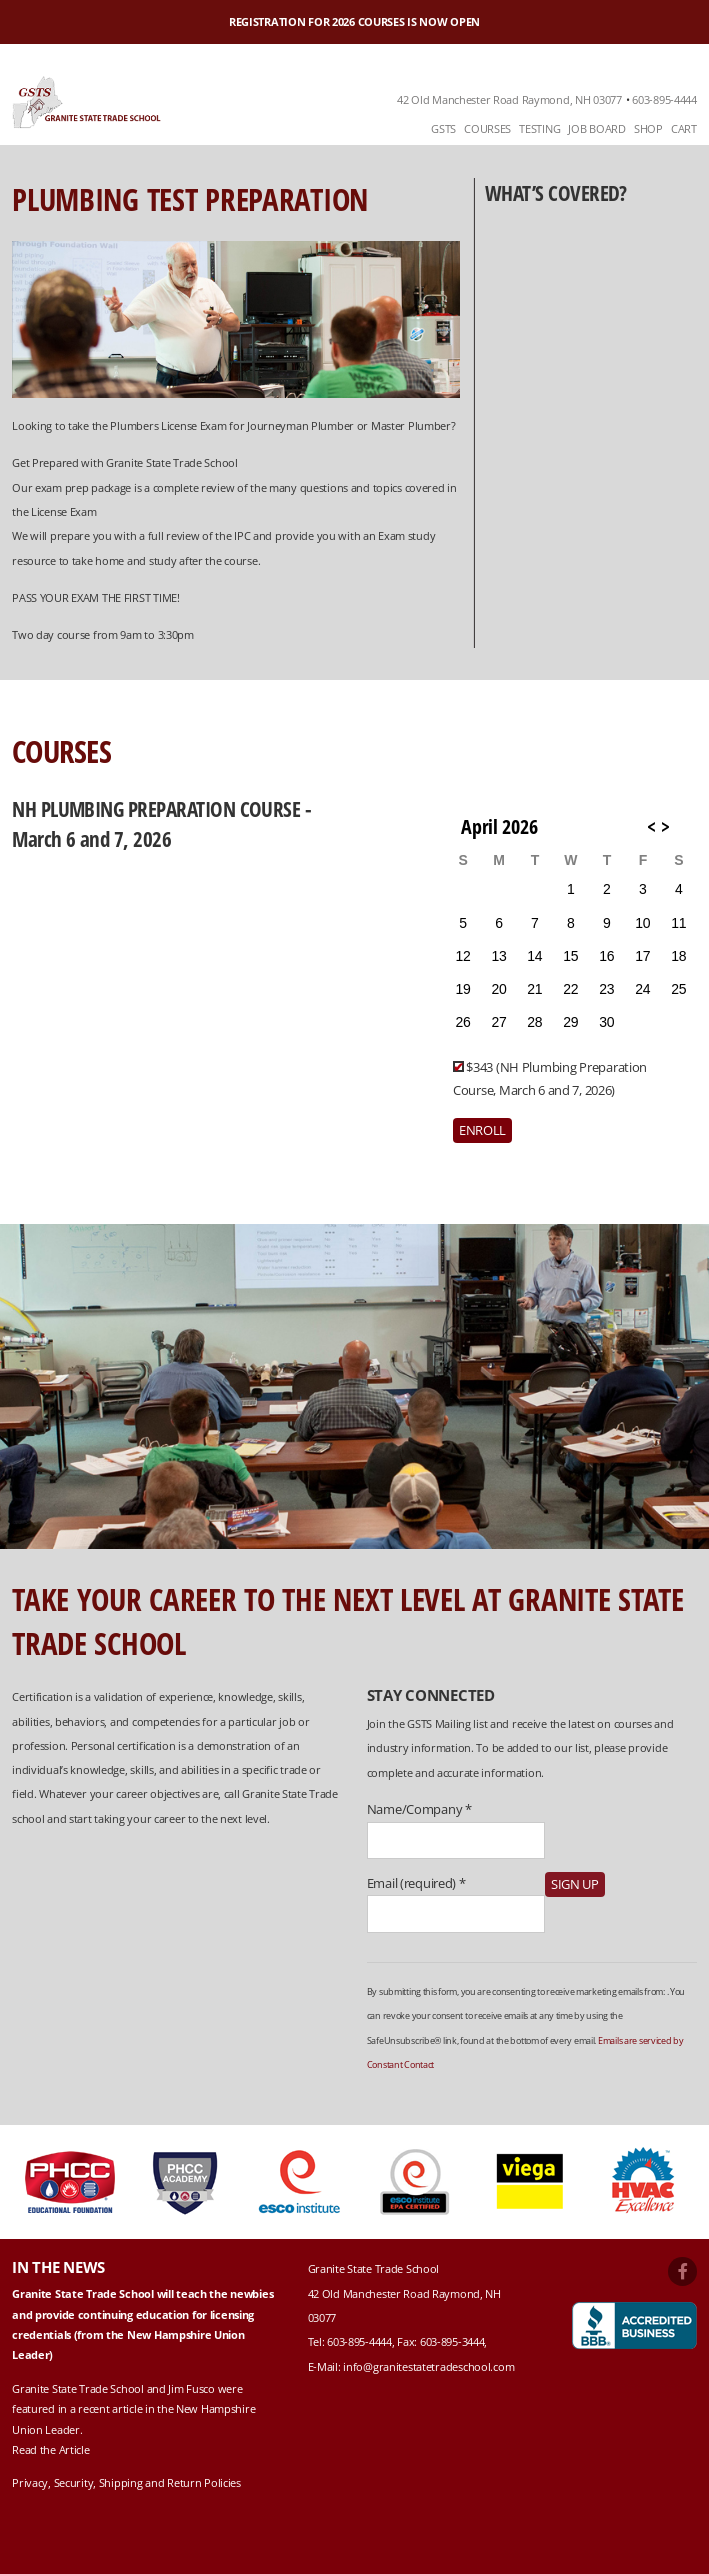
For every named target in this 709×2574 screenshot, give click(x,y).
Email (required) (416, 1883)
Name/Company (419, 1809)
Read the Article (50, 2449)
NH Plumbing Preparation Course (158, 808)
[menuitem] (443, 129)
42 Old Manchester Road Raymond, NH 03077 (509, 99)
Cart (684, 128)
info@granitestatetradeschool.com (428, 2366)
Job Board (596, 128)
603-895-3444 (452, 2341)
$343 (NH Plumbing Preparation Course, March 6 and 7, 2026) (550, 1078)
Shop (648, 128)
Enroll (482, 1130)
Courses (487, 128)
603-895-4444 (664, 99)
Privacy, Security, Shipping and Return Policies (126, 2482)
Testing (539, 128)
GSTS (443, 128)
